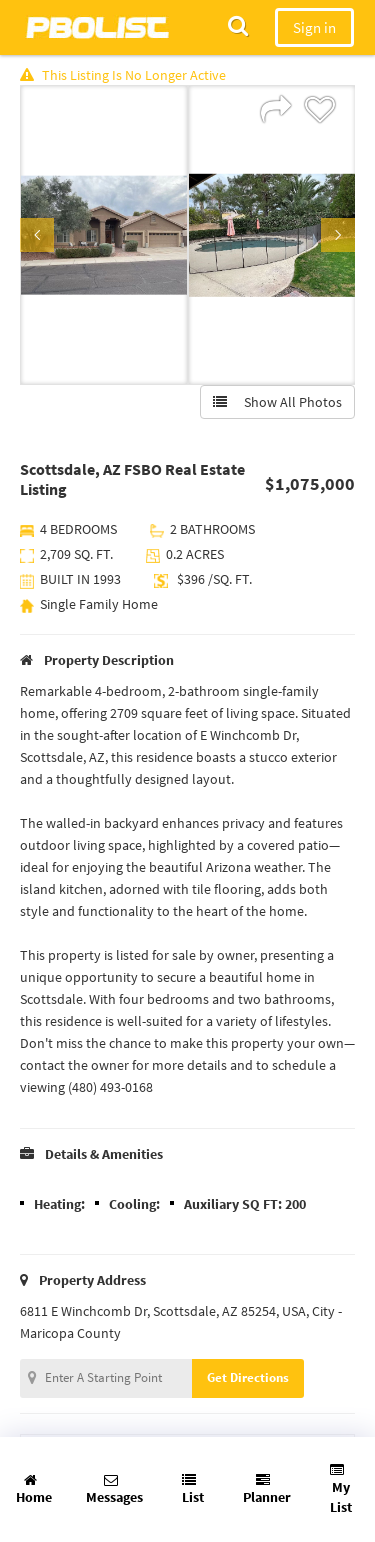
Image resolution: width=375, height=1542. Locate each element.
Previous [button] (37, 235)
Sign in (314, 27)
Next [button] (338, 235)
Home (34, 1489)
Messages (114, 1489)
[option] (104, 235)
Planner (267, 1489)
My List (341, 1489)
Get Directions (248, 1377)
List (193, 1489)
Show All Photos (277, 402)
